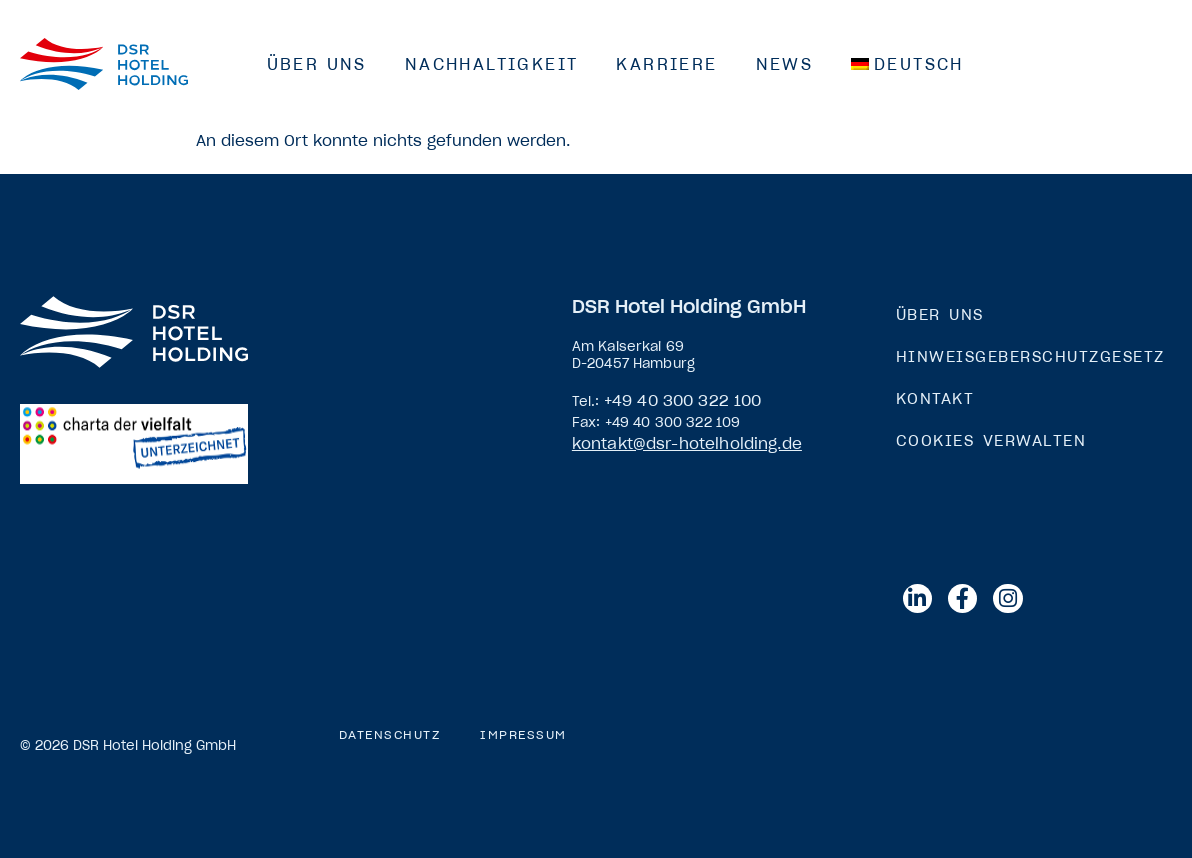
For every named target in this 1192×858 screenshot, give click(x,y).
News (785, 64)
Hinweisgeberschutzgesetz (1030, 356)
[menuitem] (907, 64)
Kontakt (935, 398)
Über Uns (317, 64)
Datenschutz (390, 735)
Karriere (666, 64)
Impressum (523, 735)
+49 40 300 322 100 (683, 400)
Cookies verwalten (991, 440)
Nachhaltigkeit (492, 64)
